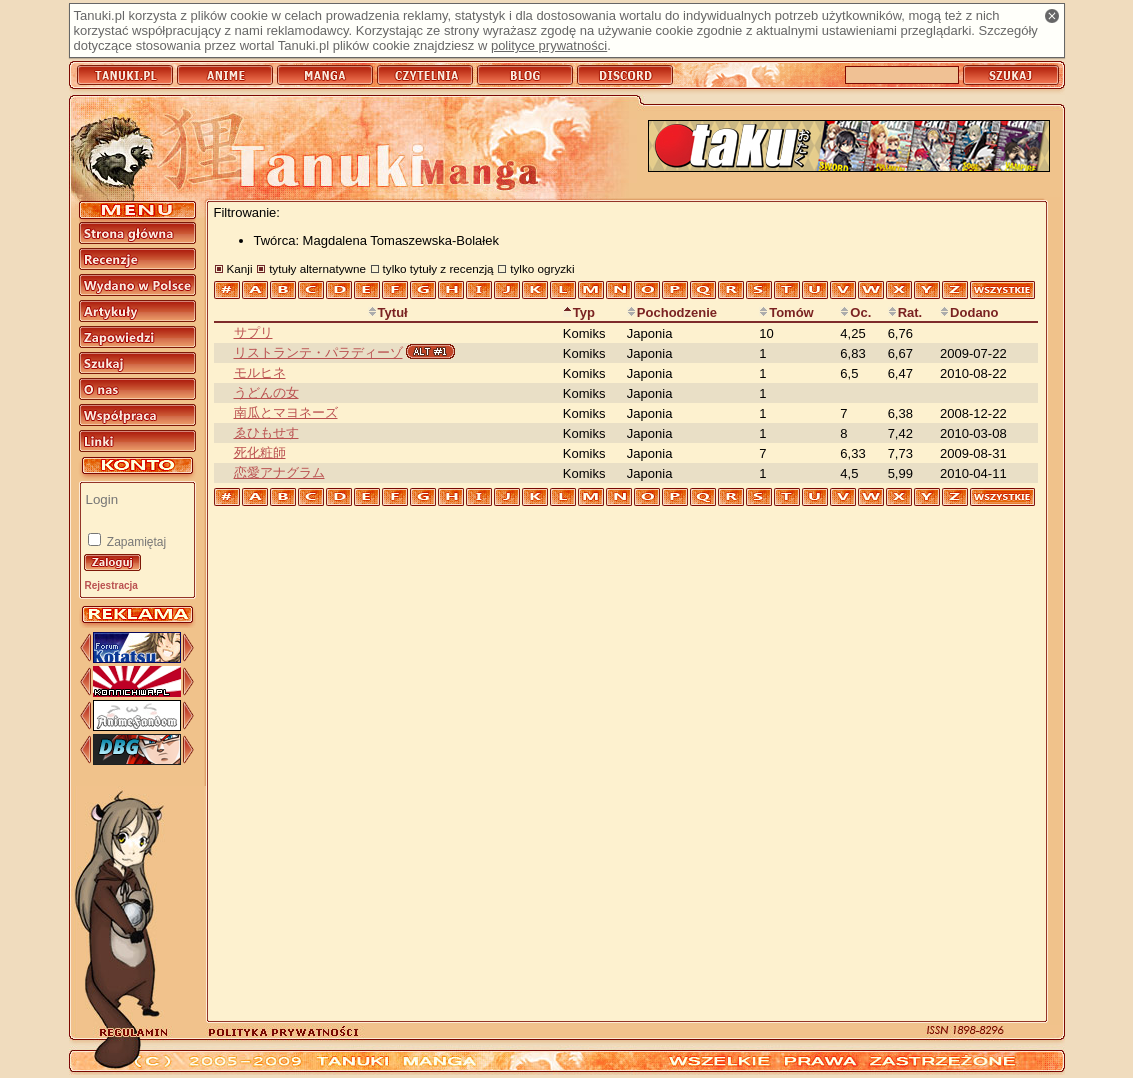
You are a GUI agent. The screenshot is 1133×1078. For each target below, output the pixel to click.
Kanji (240, 268)
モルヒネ (260, 372)
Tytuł (388, 312)
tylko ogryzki (542, 268)
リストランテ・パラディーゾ (318, 352)
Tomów (786, 312)
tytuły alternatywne (317, 268)
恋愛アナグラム (279, 472)
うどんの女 (266, 392)
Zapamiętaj (135, 542)
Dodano (969, 312)
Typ (579, 312)
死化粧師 (260, 452)
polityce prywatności (549, 45)
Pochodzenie (672, 312)
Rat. (905, 312)
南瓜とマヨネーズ (286, 412)
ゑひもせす (266, 432)
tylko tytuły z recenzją (438, 268)
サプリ (253, 332)
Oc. (855, 312)
